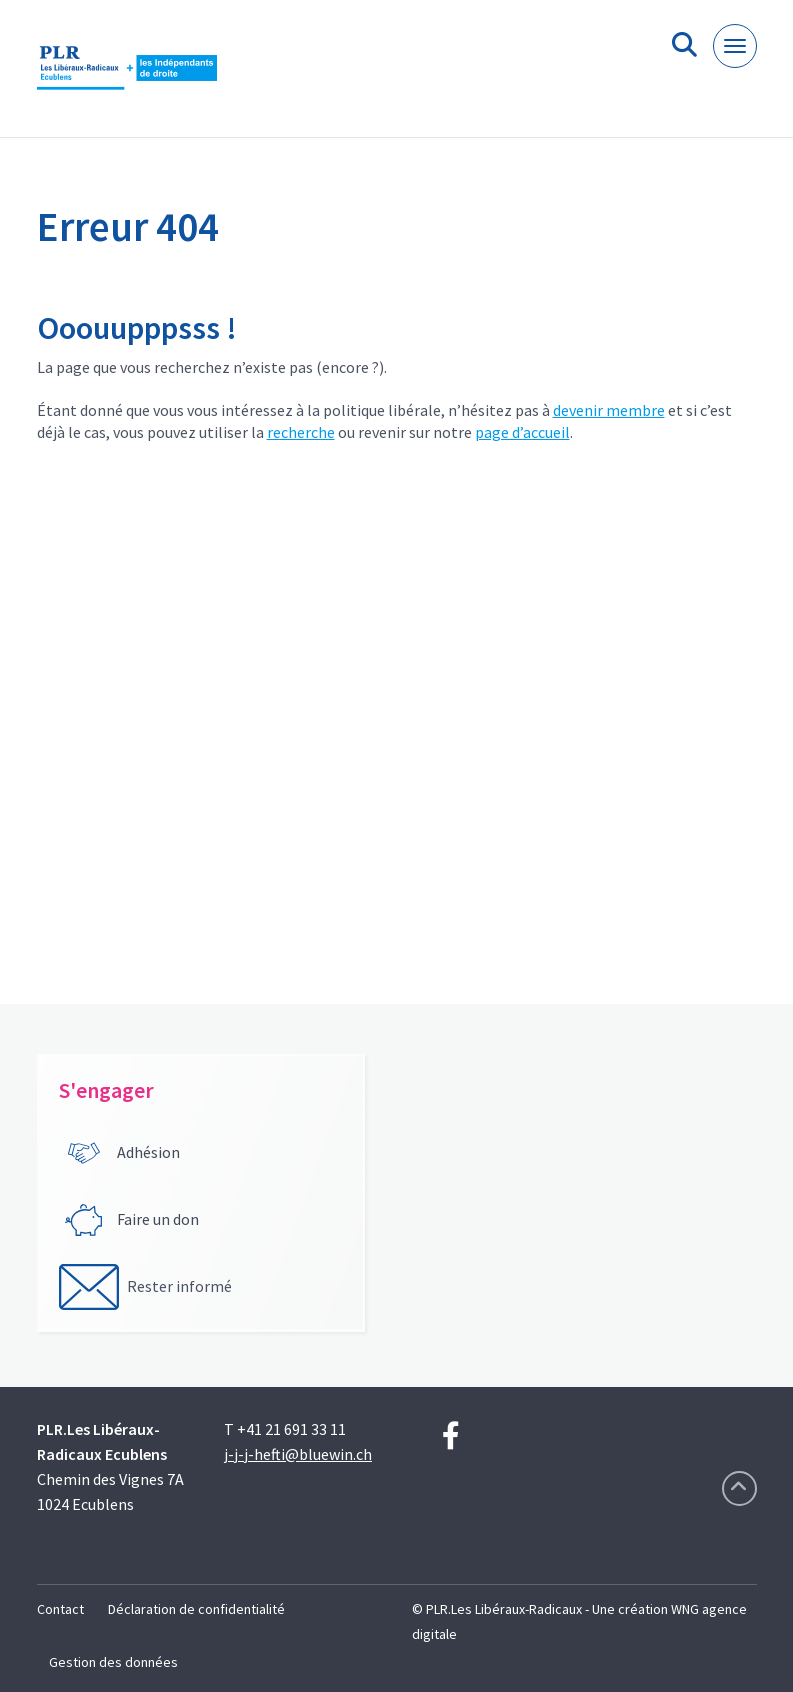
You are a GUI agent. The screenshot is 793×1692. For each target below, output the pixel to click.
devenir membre (609, 410)
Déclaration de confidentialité (196, 1609)
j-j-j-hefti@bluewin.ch (298, 1454)
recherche (301, 432)
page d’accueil (522, 432)
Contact (60, 1609)
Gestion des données (113, 1662)
